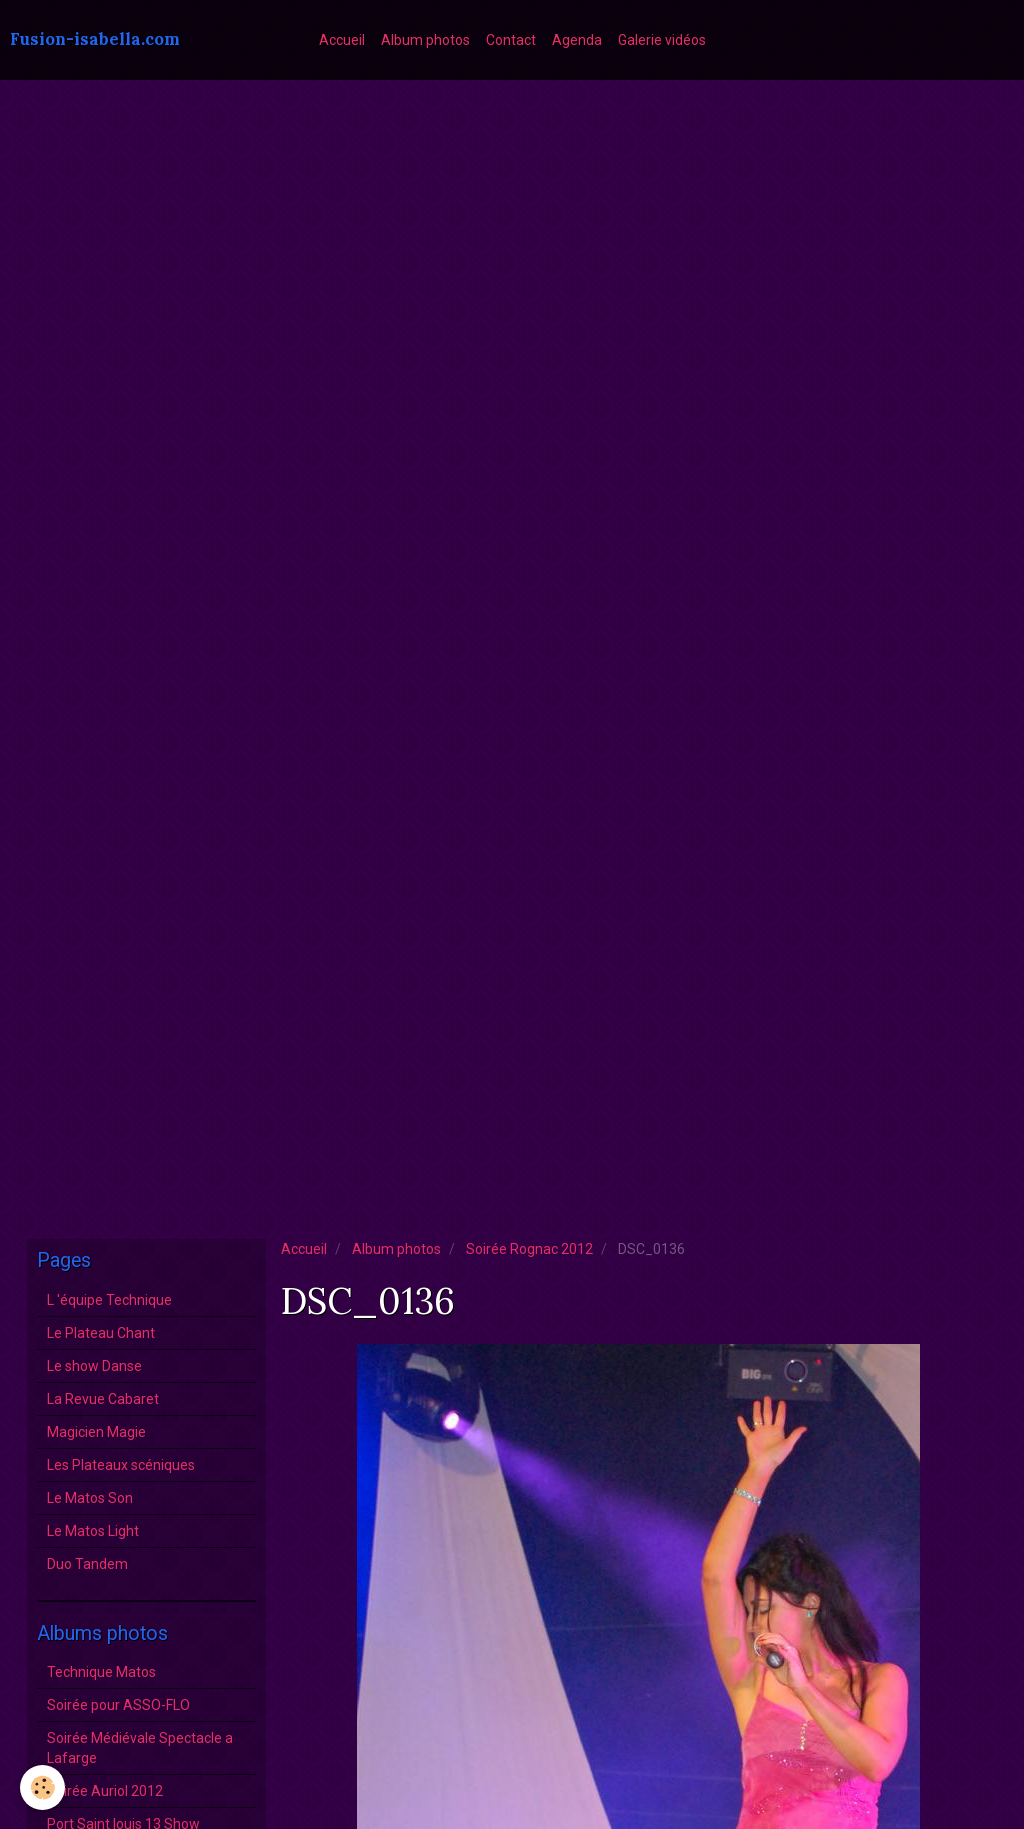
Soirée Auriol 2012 (105, 1791)
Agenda (577, 40)
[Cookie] (42, 1787)
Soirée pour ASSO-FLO (118, 1705)
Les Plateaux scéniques (121, 1465)
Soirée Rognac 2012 (529, 1249)
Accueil (342, 40)
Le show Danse (94, 1366)
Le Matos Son (90, 1498)
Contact (511, 40)
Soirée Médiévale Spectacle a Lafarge (140, 1748)
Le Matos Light (93, 1531)
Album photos (425, 40)
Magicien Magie (96, 1432)
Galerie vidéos (662, 40)
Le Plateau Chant (101, 1333)
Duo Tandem (87, 1564)
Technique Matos (101, 1672)
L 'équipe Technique (109, 1300)
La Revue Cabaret (103, 1399)
